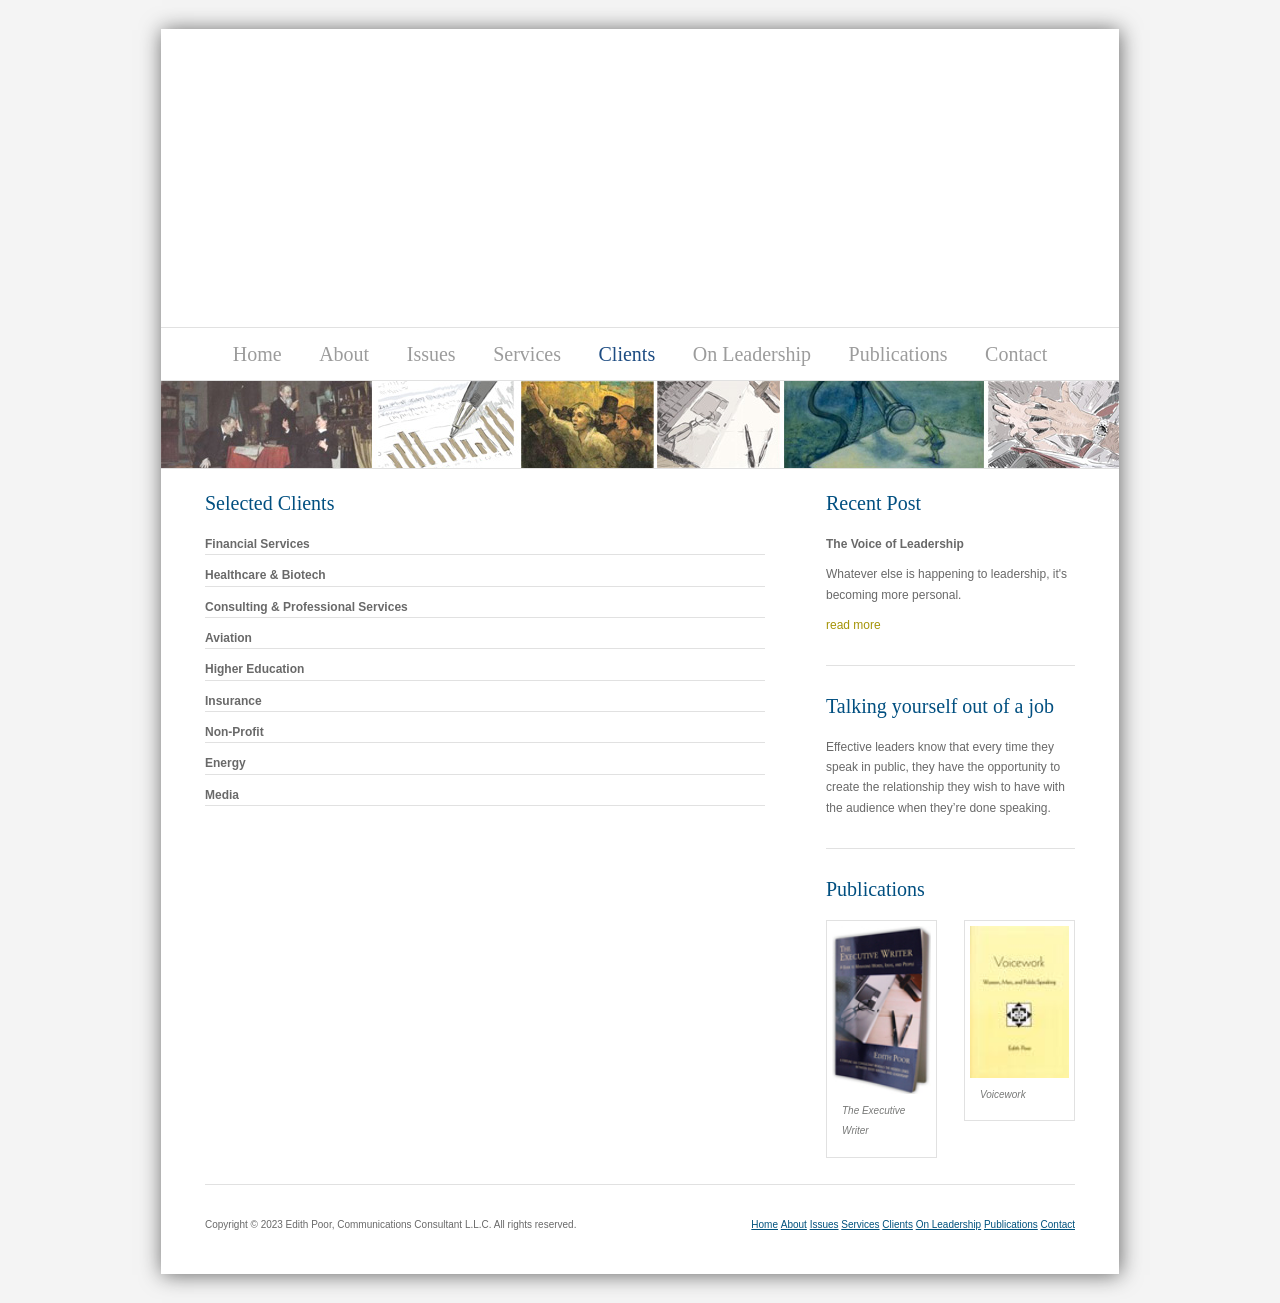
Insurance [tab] (482, 699)
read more (853, 625)
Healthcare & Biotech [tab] (482, 573)
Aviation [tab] (482, 636)
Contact (1016, 354)
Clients (627, 354)
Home (257, 354)
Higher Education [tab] (482, 667)
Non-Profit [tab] (482, 730)
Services (527, 354)
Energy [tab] (482, 761)
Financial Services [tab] (482, 542)
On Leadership (752, 354)
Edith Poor (553, 129)
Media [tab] (482, 793)
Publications (898, 354)
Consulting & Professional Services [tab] (482, 605)
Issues (431, 354)
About (344, 354)
